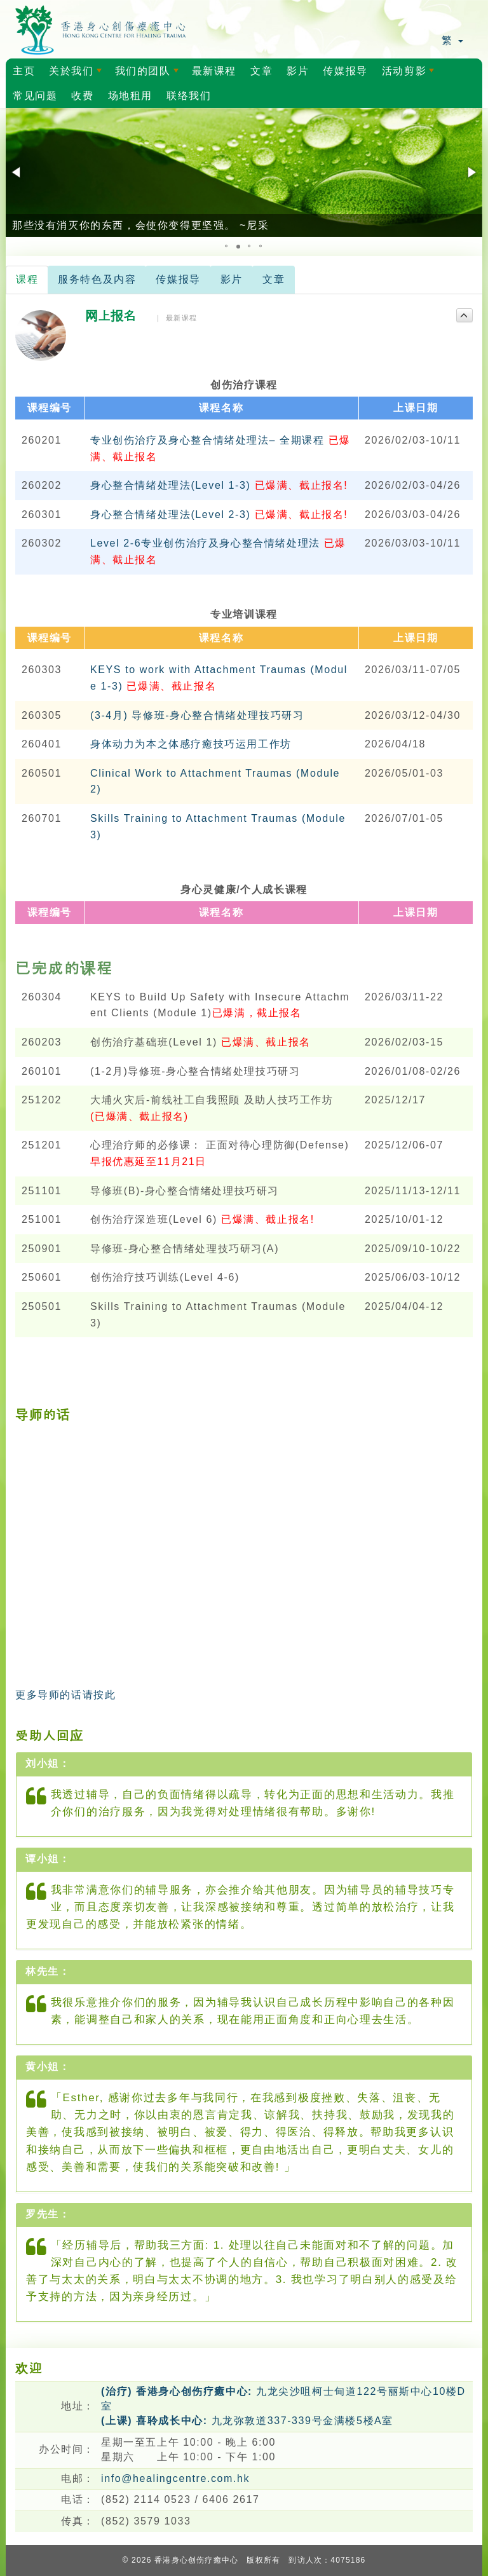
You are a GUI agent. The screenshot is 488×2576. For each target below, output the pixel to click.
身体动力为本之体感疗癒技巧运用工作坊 (191, 744)
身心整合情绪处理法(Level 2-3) (219, 514)
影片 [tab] (231, 279)
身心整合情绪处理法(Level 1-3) (219, 485)
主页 (24, 70)
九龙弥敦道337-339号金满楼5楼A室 (247, 2420)
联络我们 (188, 95)
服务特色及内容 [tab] (97, 279)
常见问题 (35, 95)
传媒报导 (345, 70)
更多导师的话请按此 (65, 1694)
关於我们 (77, 74)
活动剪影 (410, 74)
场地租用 (130, 95)
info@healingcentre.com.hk (175, 2478)
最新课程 (214, 70)
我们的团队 (149, 74)
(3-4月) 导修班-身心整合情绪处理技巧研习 (197, 715)
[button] (17, 172)
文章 (261, 70)
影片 (298, 70)
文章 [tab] (273, 279)
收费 (82, 95)
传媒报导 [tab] (178, 279)
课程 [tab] (27, 279)
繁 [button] (452, 40)
